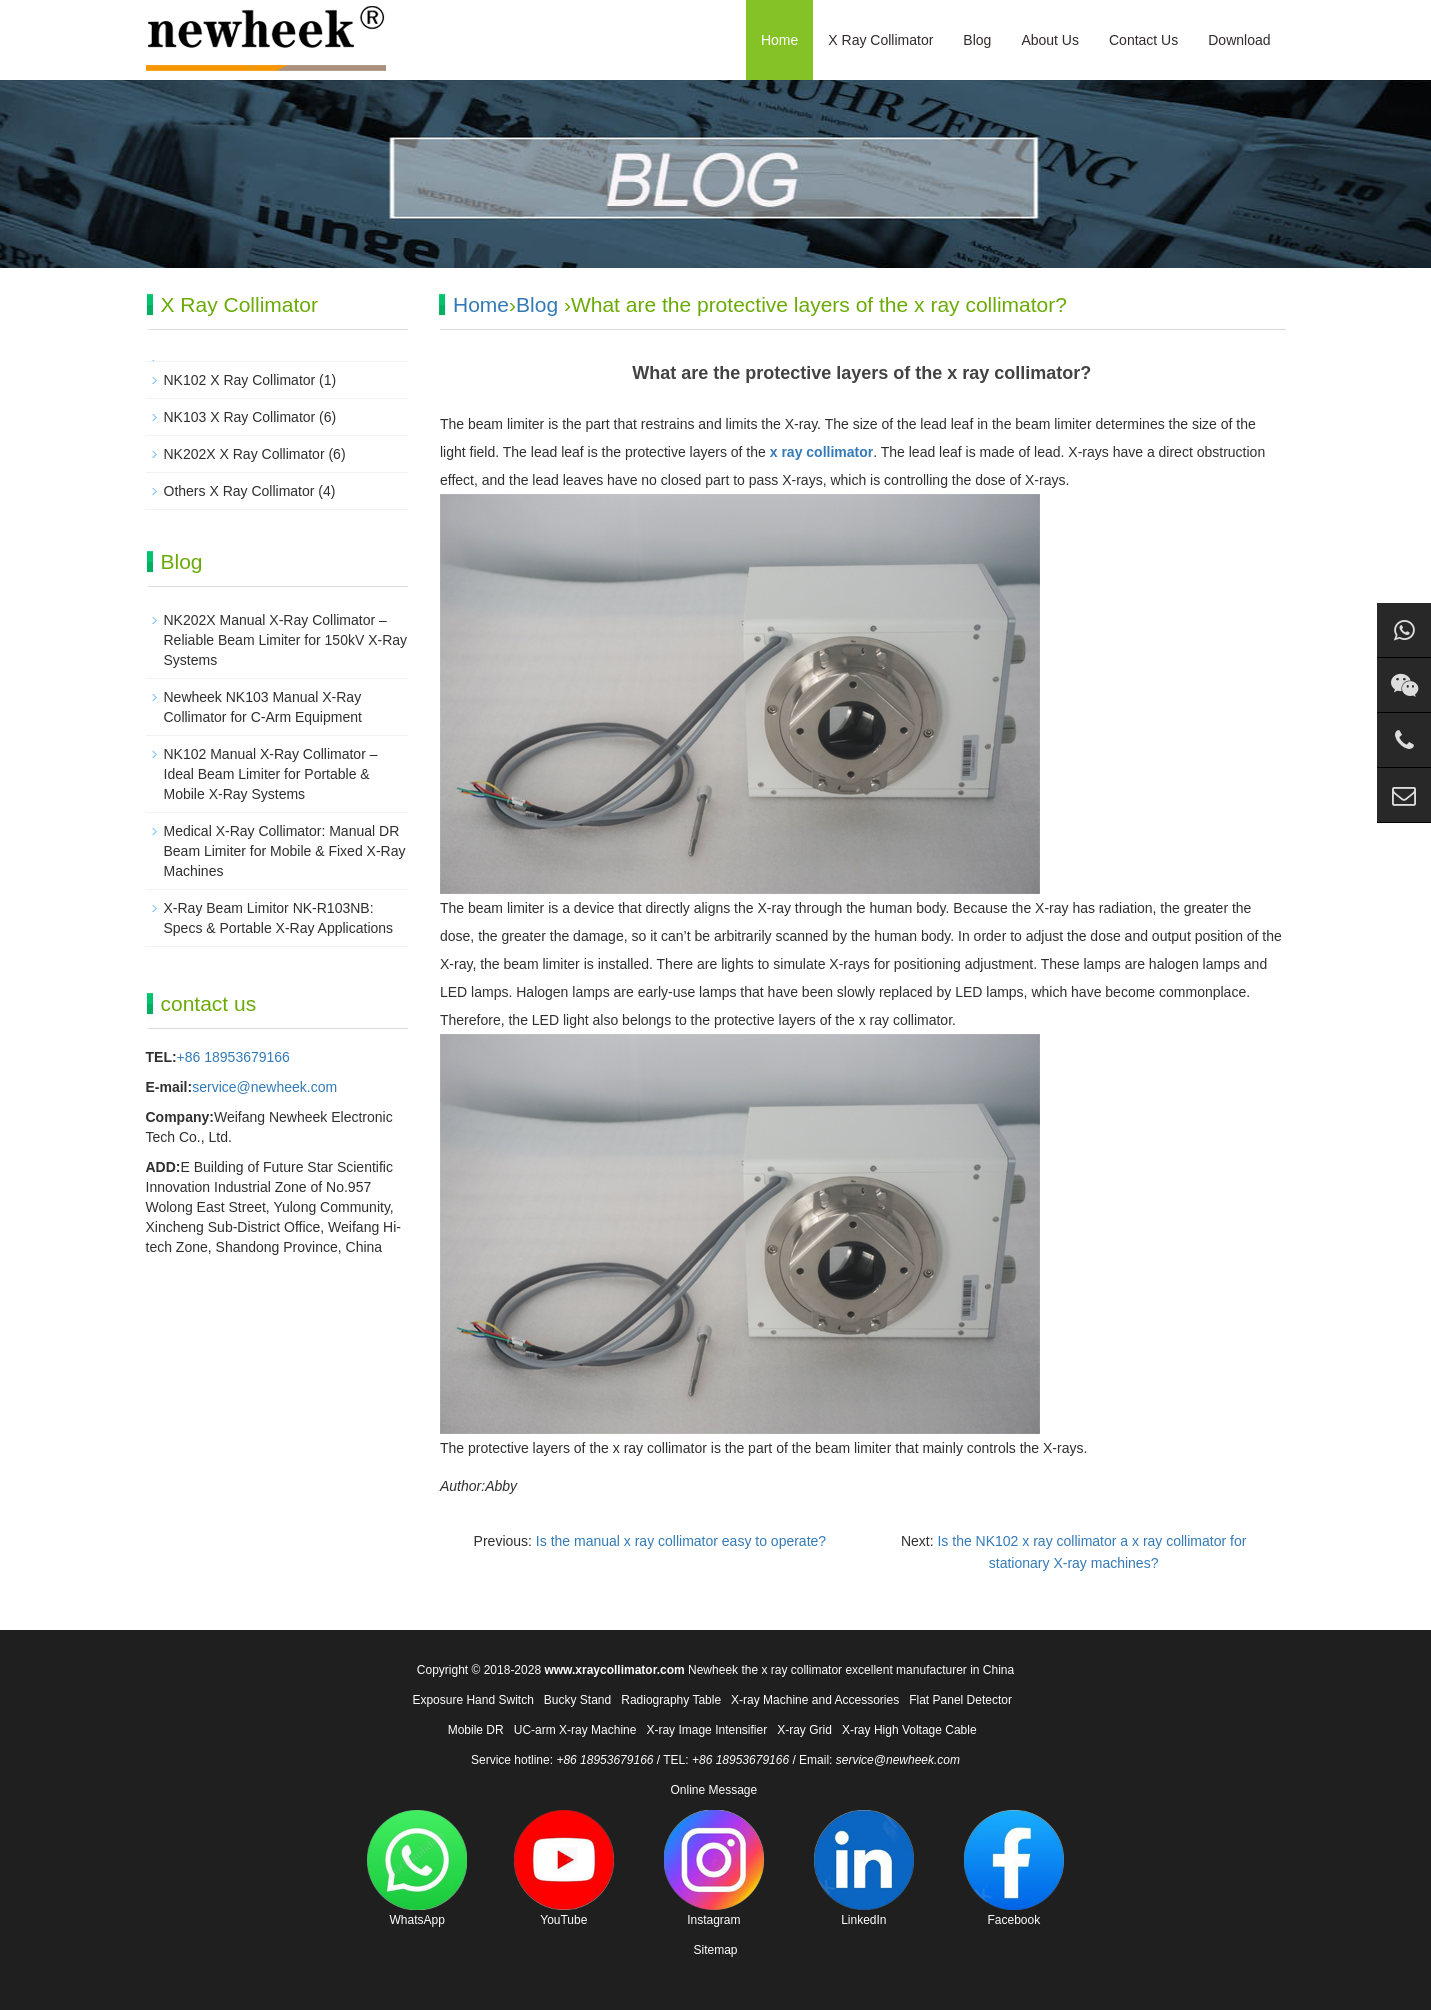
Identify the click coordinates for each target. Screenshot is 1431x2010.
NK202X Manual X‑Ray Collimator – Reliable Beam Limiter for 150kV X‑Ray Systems (286, 640)
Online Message (713, 1790)
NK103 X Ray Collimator (240, 417)
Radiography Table (671, 1700)
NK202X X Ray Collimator (244, 454)
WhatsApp (417, 1868)
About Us (1050, 40)
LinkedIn (864, 1868)
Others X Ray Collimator (239, 491)
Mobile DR (476, 1730)
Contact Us (1143, 40)
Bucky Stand (577, 1700)
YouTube (564, 1868)
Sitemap (715, 1950)
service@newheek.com (264, 1087)
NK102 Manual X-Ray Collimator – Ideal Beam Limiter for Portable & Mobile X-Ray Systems (271, 774)
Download (1239, 40)
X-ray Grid (804, 1730)
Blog (977, 40)
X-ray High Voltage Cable (909, 1730)
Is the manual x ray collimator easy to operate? (681, 1541)
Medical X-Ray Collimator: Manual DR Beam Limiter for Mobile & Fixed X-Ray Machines (285, 851)
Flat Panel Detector (960, 1700)
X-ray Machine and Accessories (815, 1700)
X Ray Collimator (880, 40)
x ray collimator (822, 452)
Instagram (714, 1868)
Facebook (1014, 1868)
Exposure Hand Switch (472, 1700)
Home (779, 40)
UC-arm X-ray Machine (575, 1730)
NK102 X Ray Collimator (240, 380)
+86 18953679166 (233, 1057)
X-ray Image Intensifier (706, 1730)
